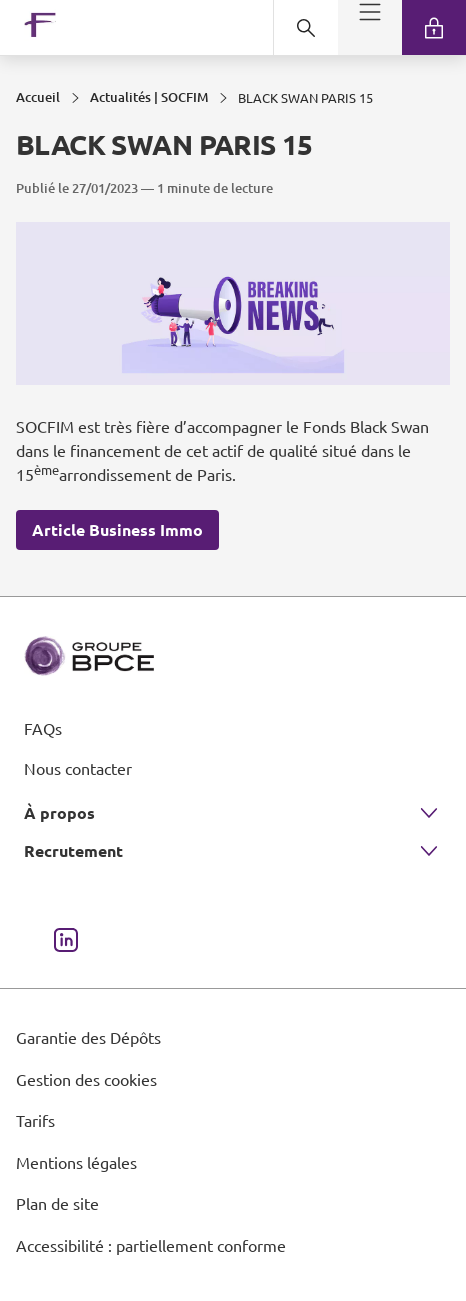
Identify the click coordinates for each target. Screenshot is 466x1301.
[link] (434, 27)
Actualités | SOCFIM (149, 97)
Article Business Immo (117, 529)
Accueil (38, 97)
